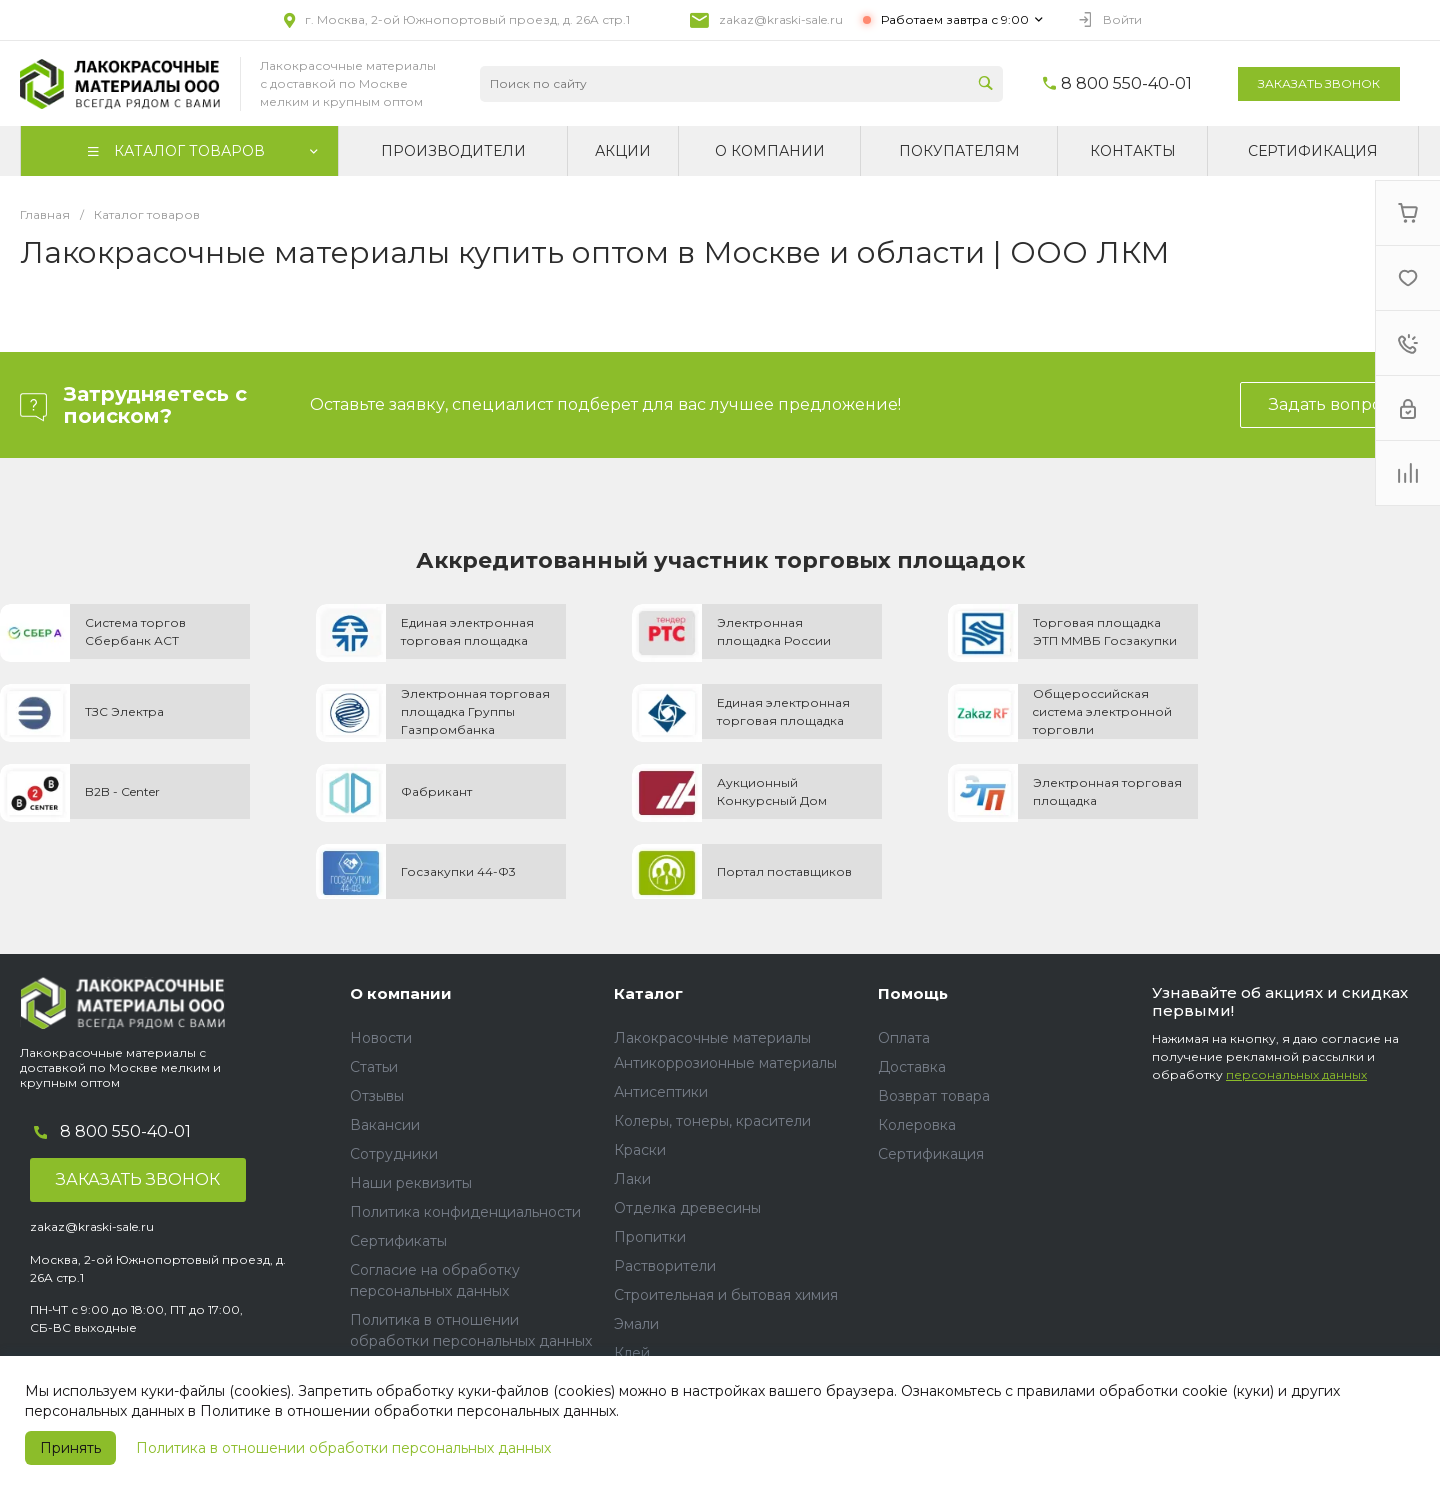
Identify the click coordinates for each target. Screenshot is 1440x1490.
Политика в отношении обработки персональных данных (343, 1448)
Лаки (632, 1179)
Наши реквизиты (411, 1183)
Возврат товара (934, 1096)
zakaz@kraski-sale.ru (781, 19)
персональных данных (1296, 1074)
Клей (632, 1353)
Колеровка (917, 1125)
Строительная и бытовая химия (726, 1295)
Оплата (904, 1038)
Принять (70, 1448)
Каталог (648, 993)
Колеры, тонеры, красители (712, 1121)
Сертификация (931, 1154)
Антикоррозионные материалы (725, 1063)
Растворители (665, 1266)
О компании (401, 993)
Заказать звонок (1319, 83)
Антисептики (661, 1092)
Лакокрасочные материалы (712, 1038)
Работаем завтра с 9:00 (955, 19)
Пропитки (650, 1237)
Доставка (912, 1067)
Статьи (374, 1067)
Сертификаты (398, 1241)
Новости (381, 1038)
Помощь (913, 993)
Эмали (636, 1324)
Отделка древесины (687, 1208)
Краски (640, 1150)
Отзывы (377, 1096)
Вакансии (385, 1125)
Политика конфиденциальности (465, 1212)
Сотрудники (394, 1154)
